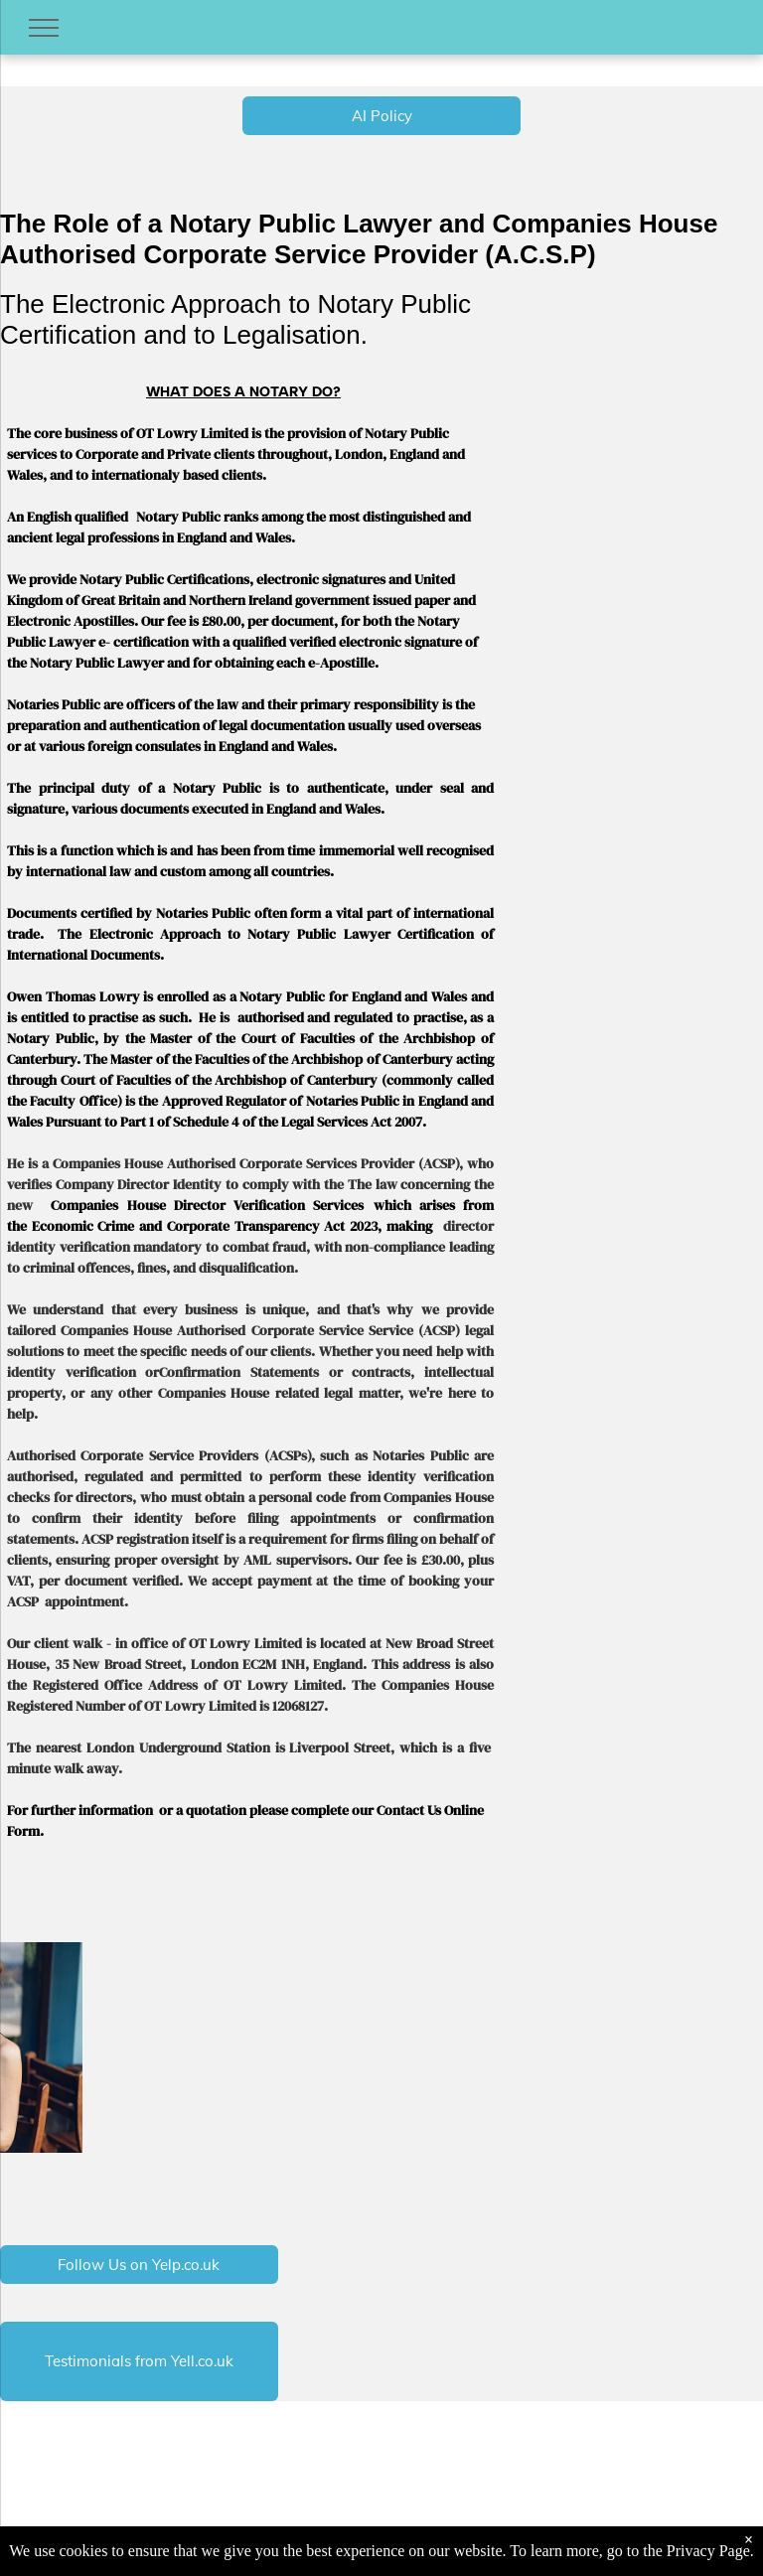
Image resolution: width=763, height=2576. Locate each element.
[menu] (44, 28)
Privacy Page (708, 2550)
